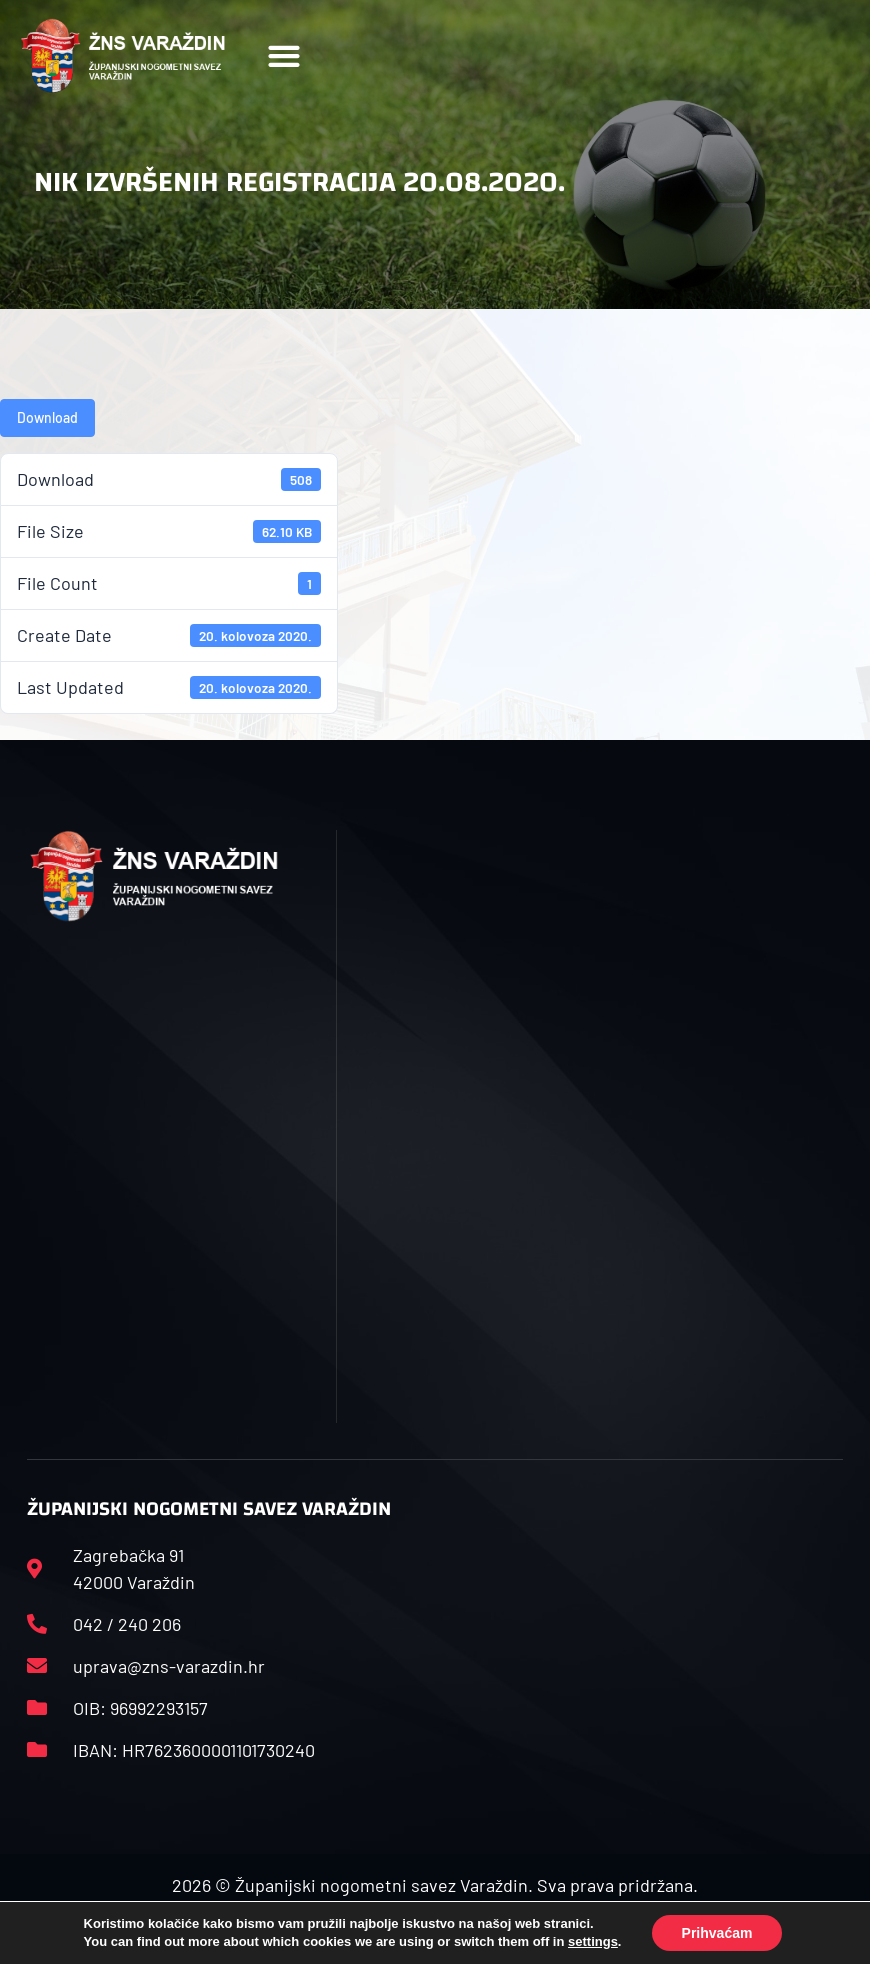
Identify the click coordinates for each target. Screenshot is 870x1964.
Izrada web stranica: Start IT (435, 1932)
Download (47, 417)
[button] (284, 56)
